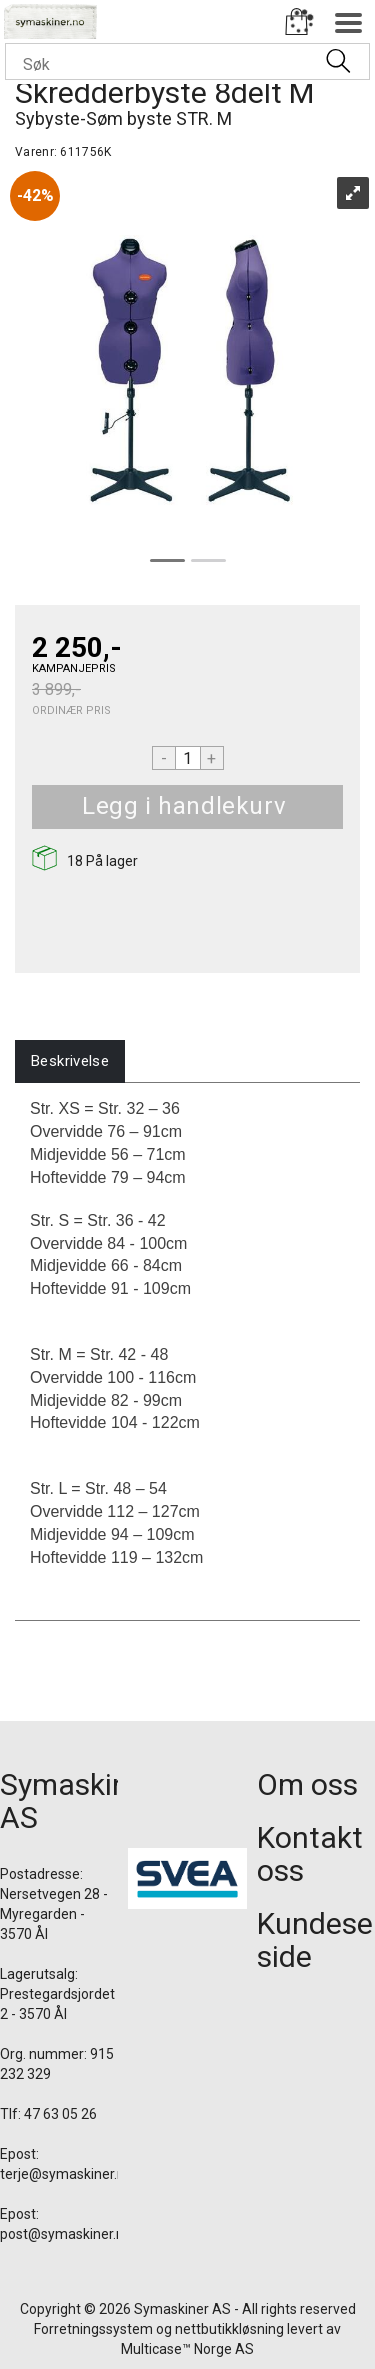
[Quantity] (188, 758)
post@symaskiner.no (66, 2234)
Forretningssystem (93, 2329)
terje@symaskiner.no (66, 2174)
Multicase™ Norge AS (187, 2349)
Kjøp (310, 806)
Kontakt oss (310, 1854)
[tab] (70, 1061)
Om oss (307, 1784)
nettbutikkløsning (229, 2329)
